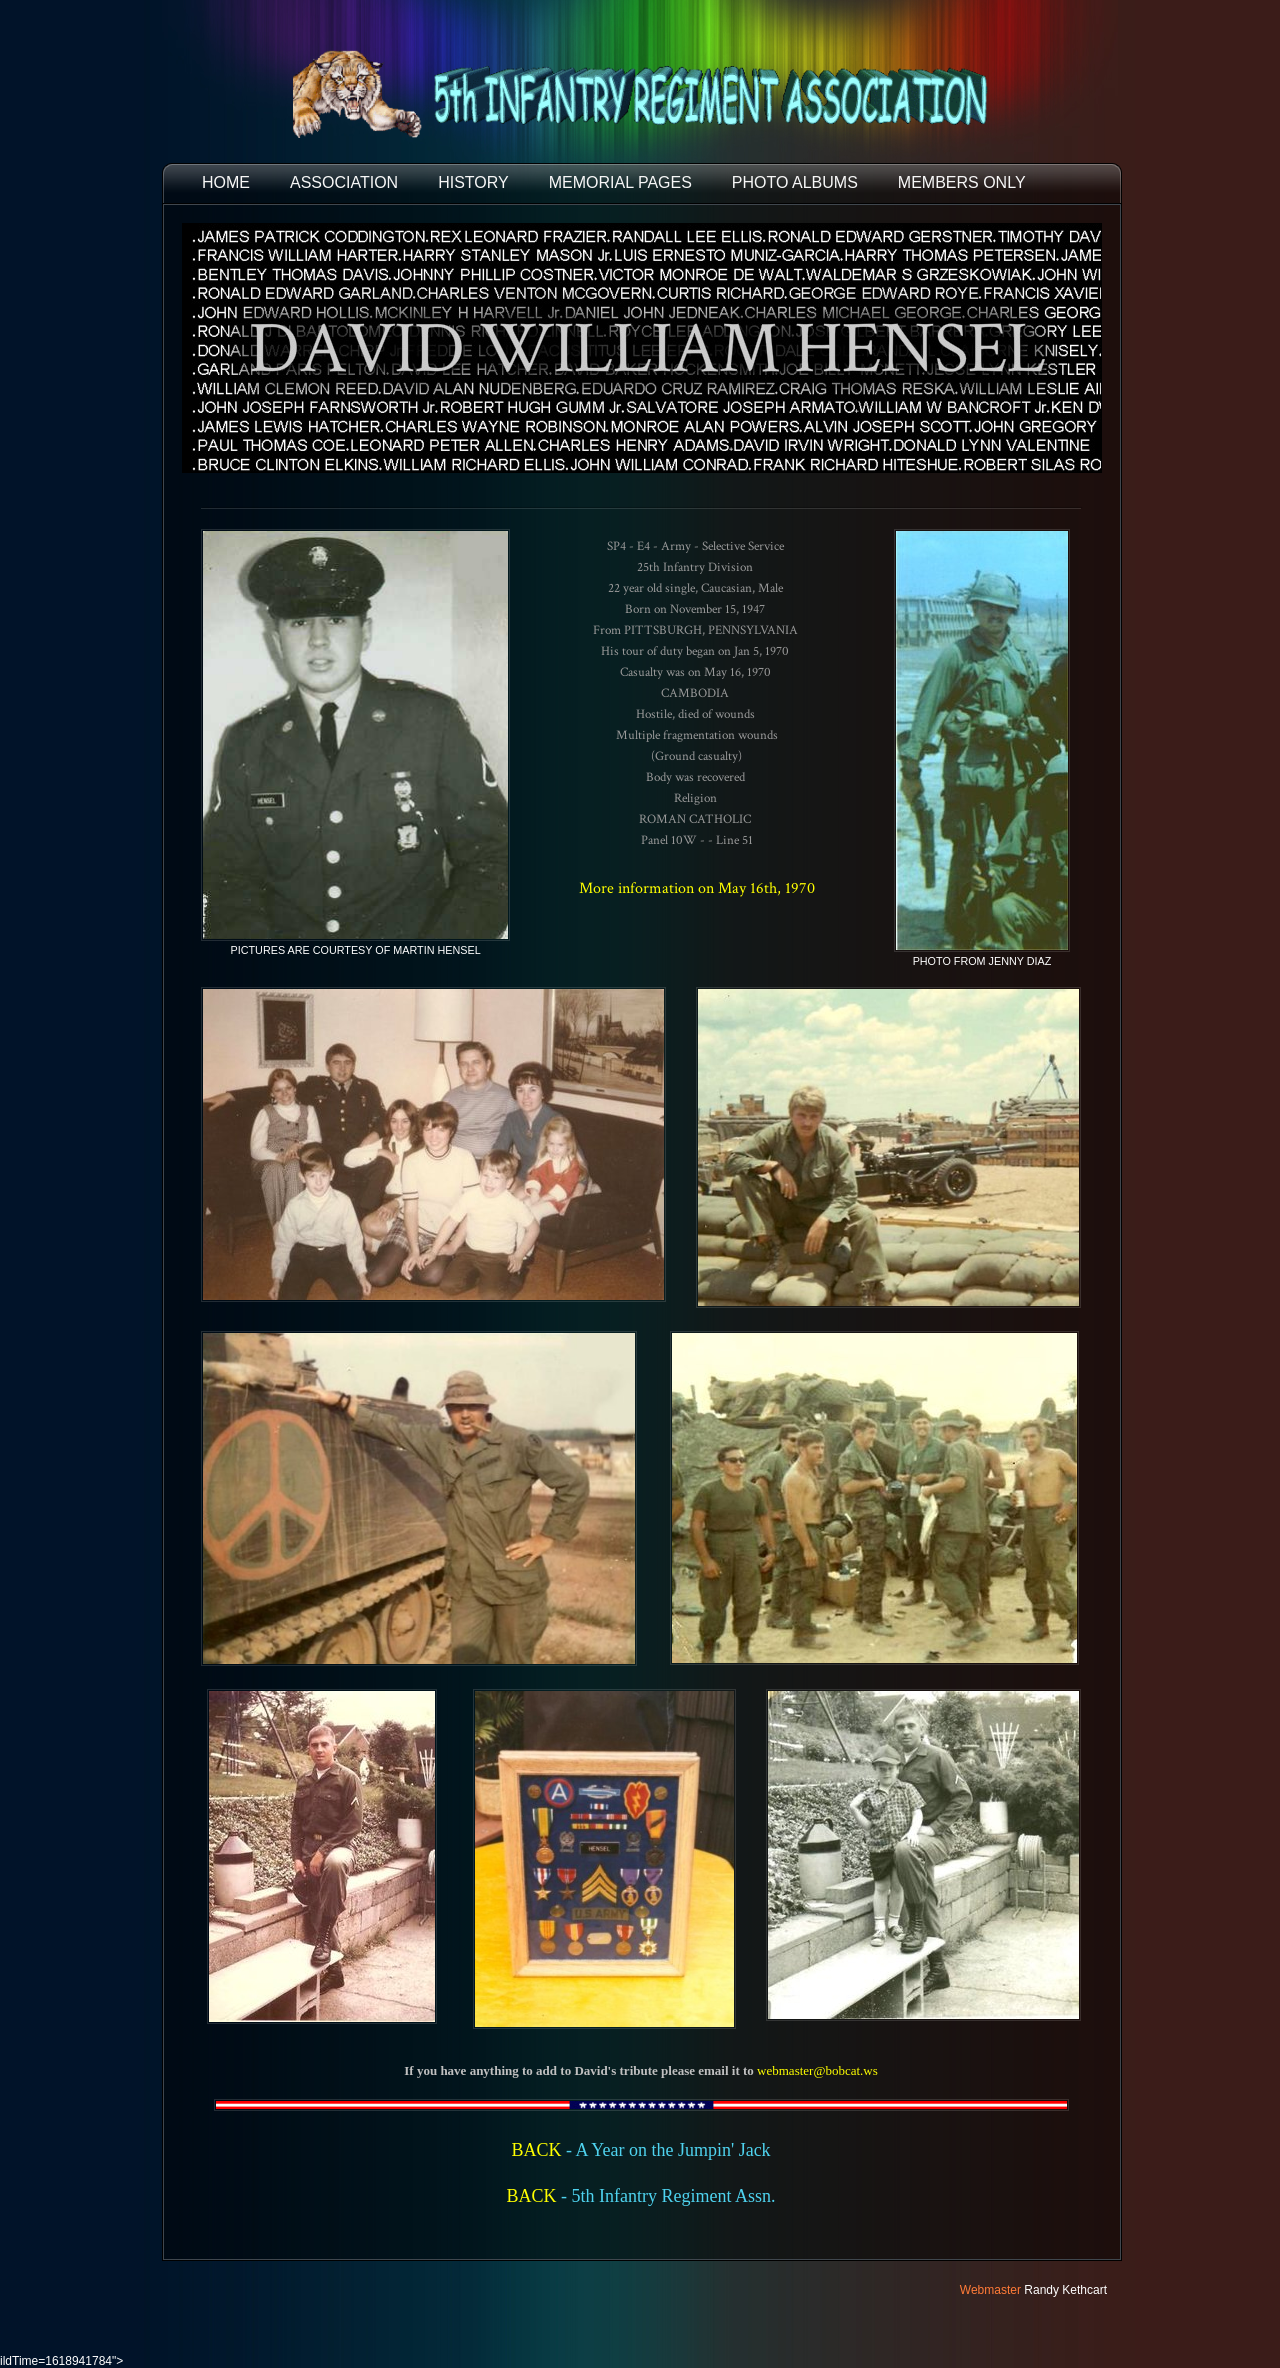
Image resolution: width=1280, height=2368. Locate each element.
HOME (226, 182)
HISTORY (473, 182)
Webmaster (990, 2290)
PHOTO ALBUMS (795, 182)
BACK (536, 2150)
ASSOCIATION (344, 182)
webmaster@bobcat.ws (817, 2070)
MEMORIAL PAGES (620, 182)
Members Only (962, 182)
